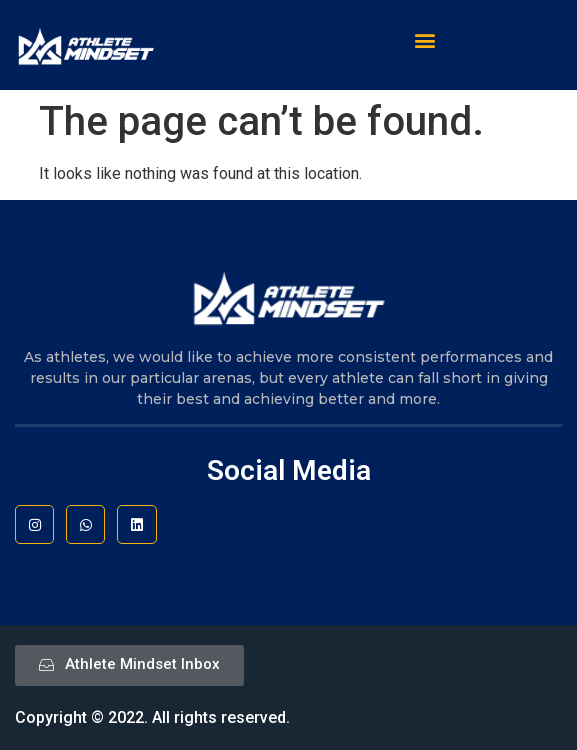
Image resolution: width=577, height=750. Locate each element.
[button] (425, 39)
